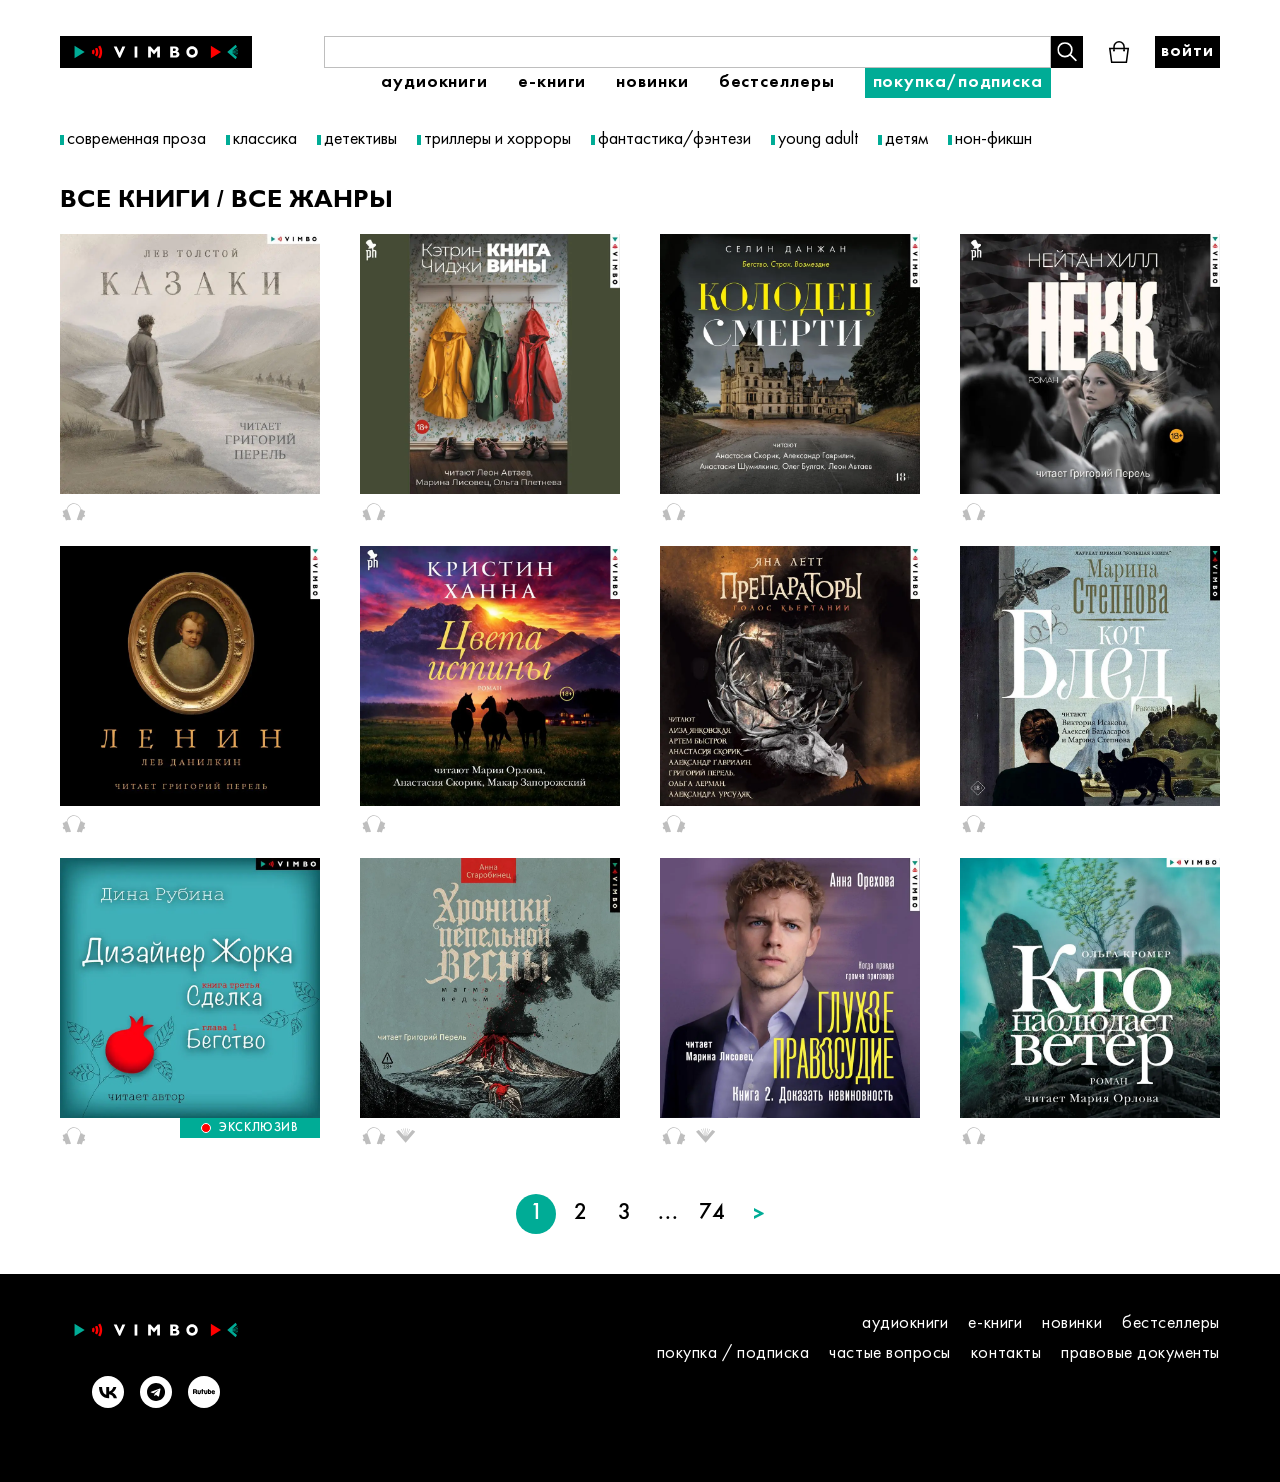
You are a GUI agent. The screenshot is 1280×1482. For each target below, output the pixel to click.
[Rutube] (204, 1394)
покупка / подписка (733, 1353)
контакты (1006, 1353)
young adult (818, 139)
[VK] (108, 1394)
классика (265, 139)
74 (712, 1213)
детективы (360, 139)
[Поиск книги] (687, 52)
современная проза (136, 139)
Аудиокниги (434, 82)
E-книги (552, 82)
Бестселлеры (777, 82)
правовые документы (1140, 1353)
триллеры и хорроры (497, 139)
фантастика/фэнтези (674, 139)
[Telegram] (156, 1394)
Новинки (652, 82)
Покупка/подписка (958, 82)
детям (906, 139)
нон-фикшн (993, 139)
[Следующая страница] (759, 1213)
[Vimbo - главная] (156, 52)
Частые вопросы (890, 1353)
